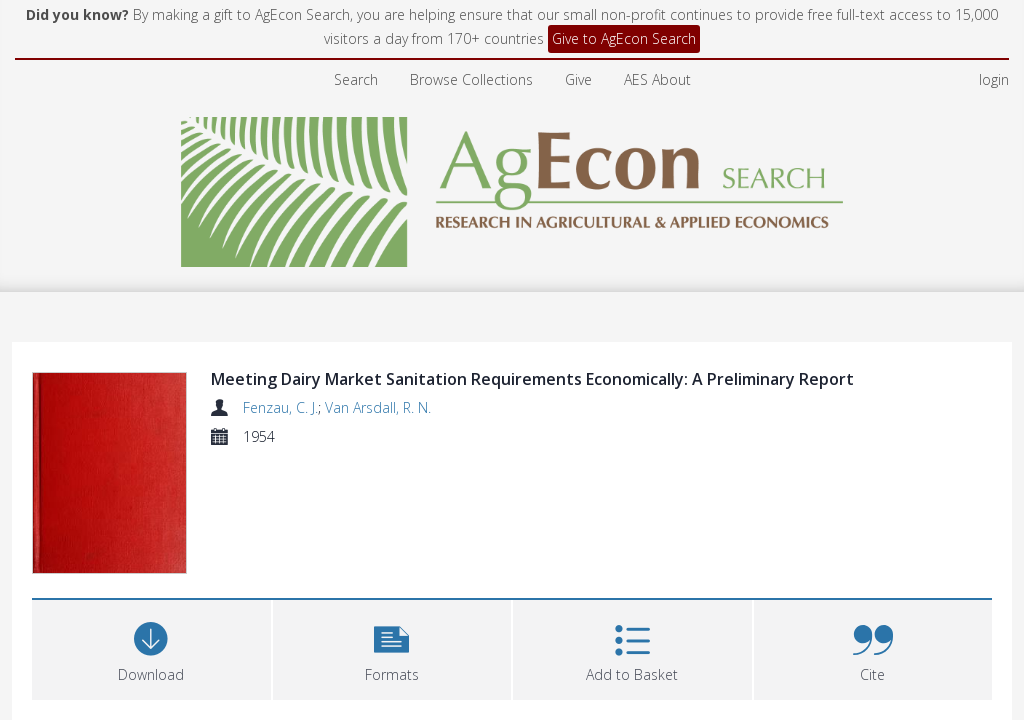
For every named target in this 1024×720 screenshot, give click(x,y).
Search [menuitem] (356, 79)
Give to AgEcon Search (624, 38)
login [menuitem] (994, 79)
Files (56, 624)
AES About (657, 79)
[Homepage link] (512, 186)
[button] (392, 526)
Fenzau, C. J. (280, 407)
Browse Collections (471, 79)
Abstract (71, 680)
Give (578, 79)
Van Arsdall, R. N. (378, 407)
